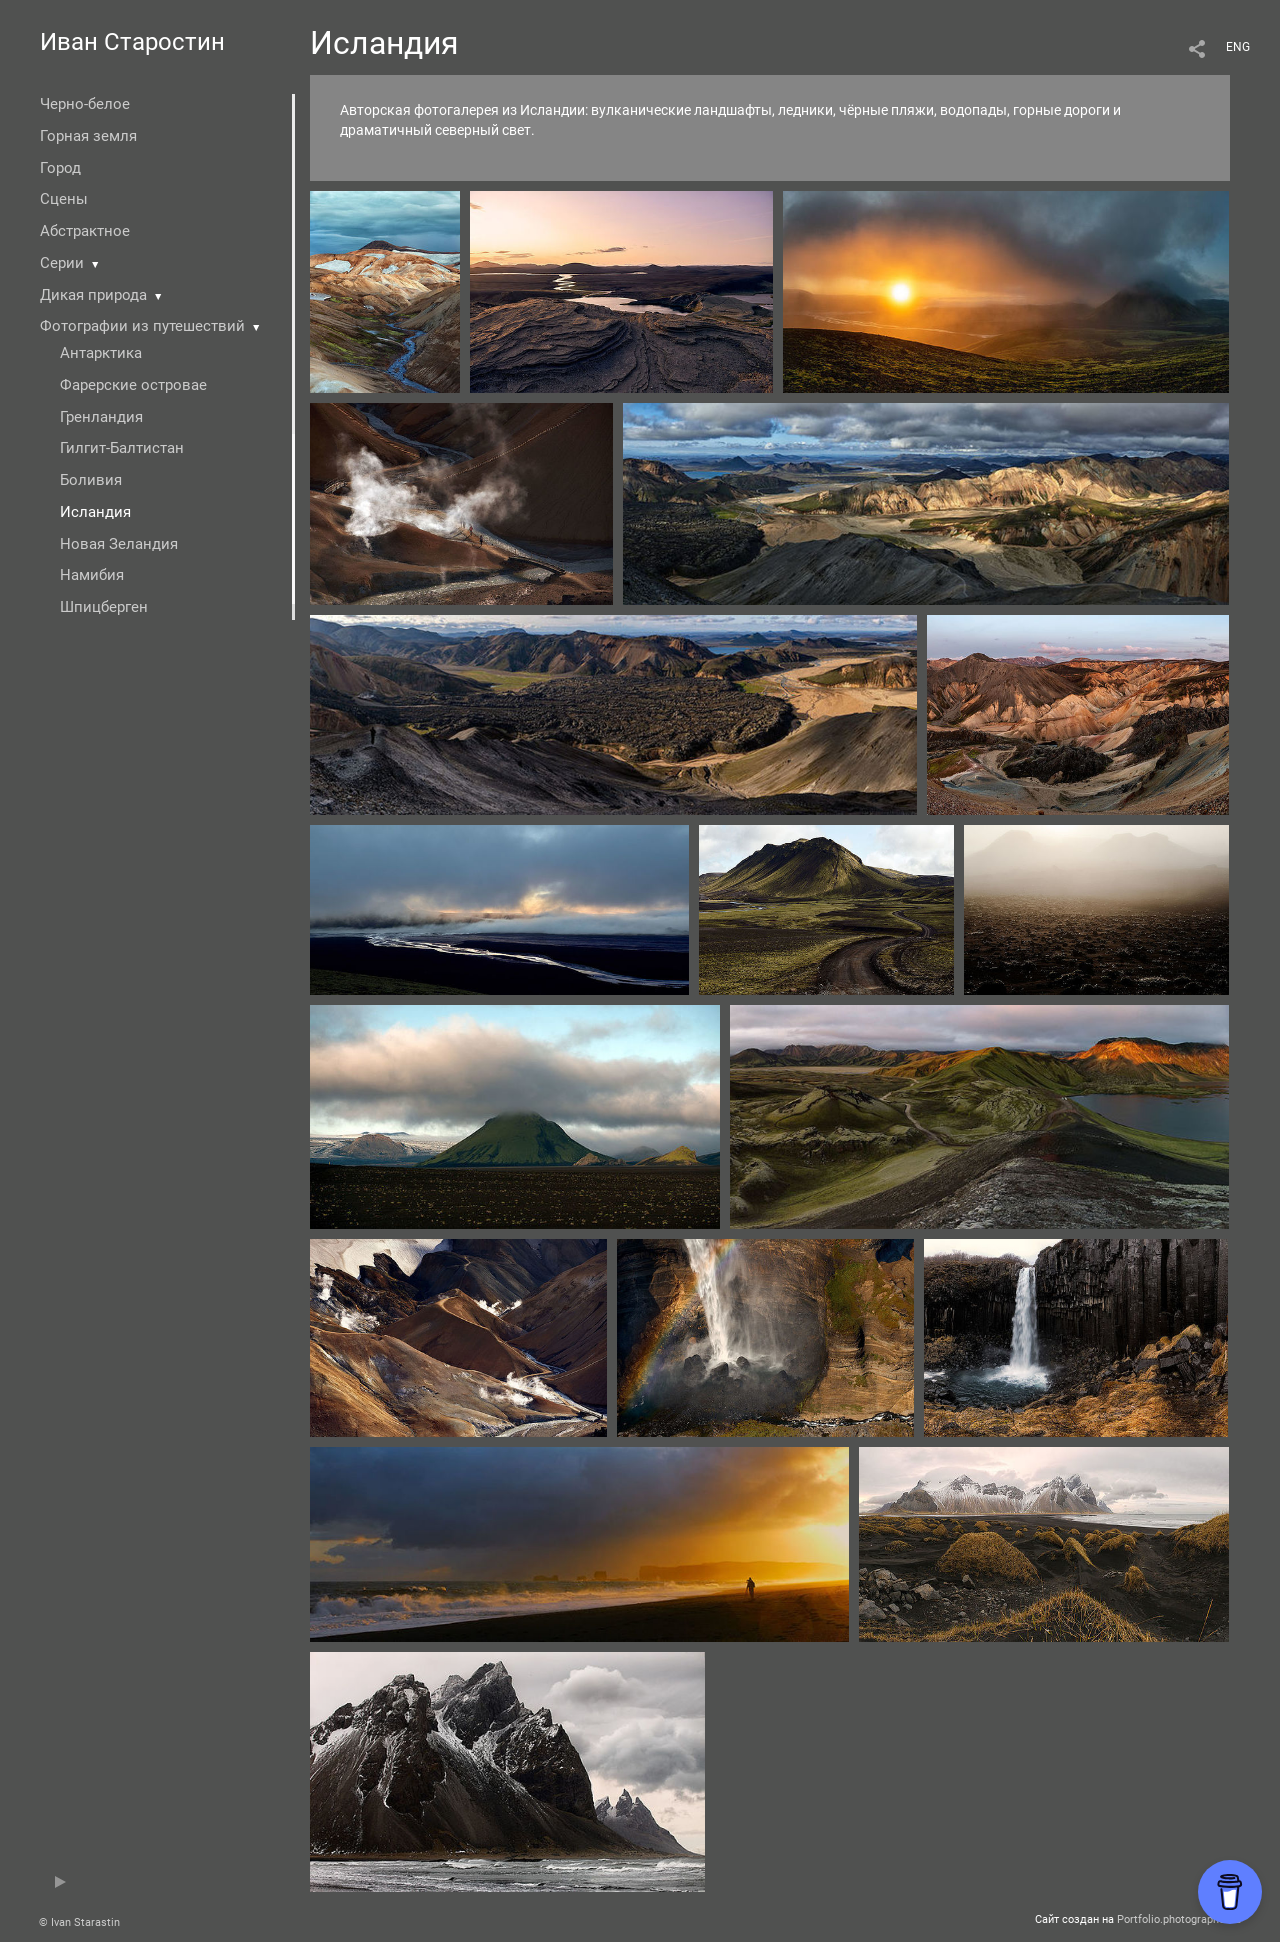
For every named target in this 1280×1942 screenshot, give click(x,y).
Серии (62, 263)
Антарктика (101, 353)
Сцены (64, 199)
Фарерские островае (133, 385)
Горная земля (88, 136)
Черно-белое (85, 104)
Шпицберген (104, 607)
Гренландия (101, 417)
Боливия (91, 480)
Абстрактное (85, 231)
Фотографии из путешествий (142, 326)
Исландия (95, 512)
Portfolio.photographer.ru (1179, 1919)
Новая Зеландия (119, 544)
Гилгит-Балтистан (122, 448)
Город (60, 168)
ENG (1238, 47)
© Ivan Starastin (79, 1922)
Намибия (92, 575)
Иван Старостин (132, 42)
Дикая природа (93, 295)
